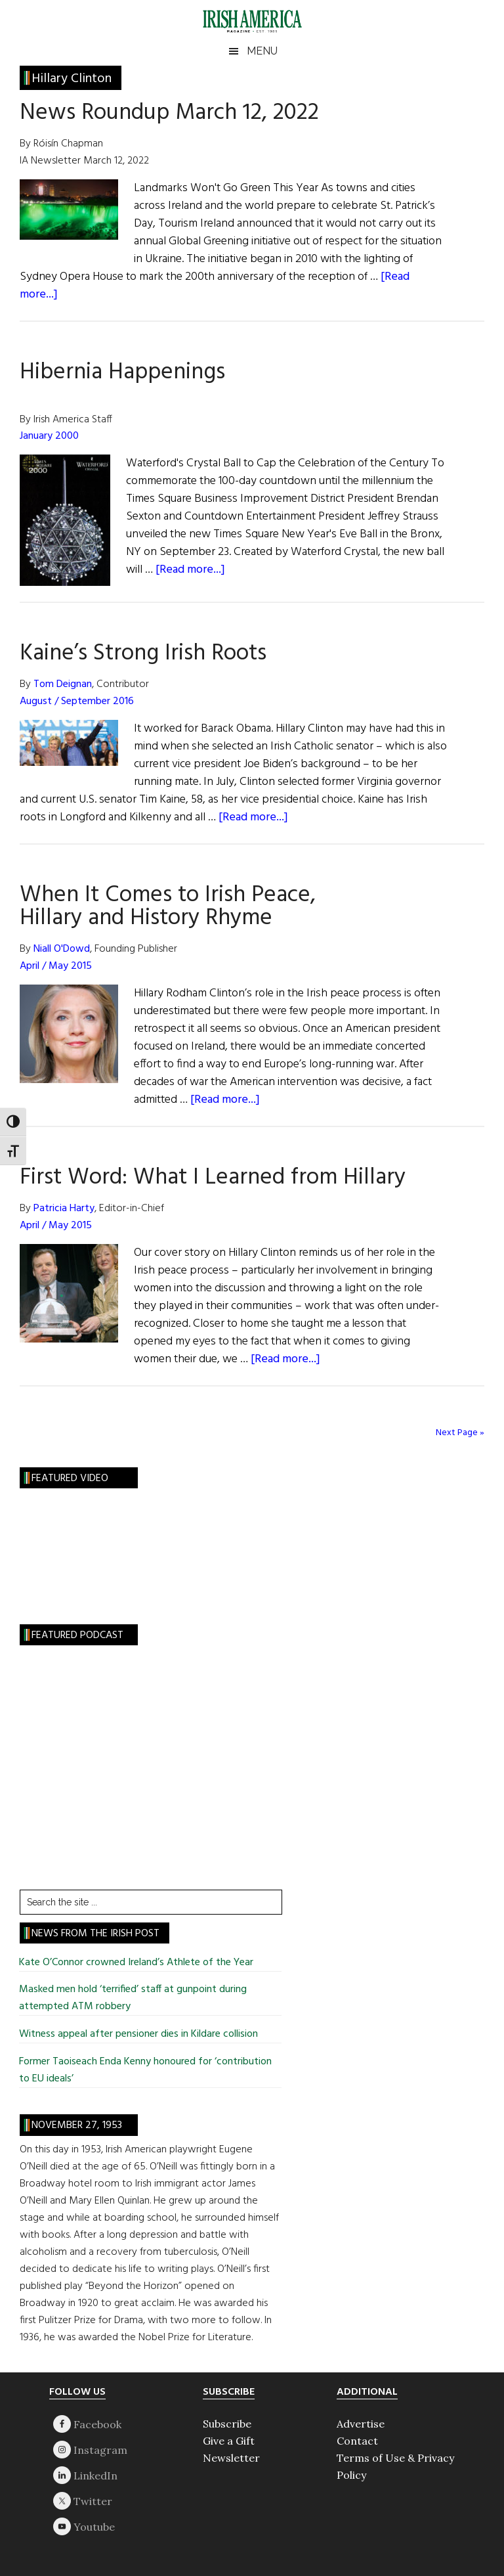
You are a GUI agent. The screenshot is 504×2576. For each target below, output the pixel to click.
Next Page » (460, 1432)
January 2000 (49, 436)
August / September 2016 (77, 701)
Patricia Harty (63, 1208)
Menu (262, 51)
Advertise (361, 2423)
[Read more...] (190, 569)
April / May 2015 (56, 966)
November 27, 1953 (77, 2125)
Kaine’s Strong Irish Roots (143, 653)
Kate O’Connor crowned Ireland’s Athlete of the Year (136, 1962)
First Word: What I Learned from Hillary (213, 1177)
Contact (357, 2440)
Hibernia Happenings (122, 372)
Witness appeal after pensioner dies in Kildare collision (138, 2034)
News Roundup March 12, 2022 (169, 113)
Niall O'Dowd (61, 949)
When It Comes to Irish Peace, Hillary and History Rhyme (168, 907)
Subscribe (227, 2423)
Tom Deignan (62, 684)
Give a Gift (229, 2440)
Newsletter (231, 2457)
